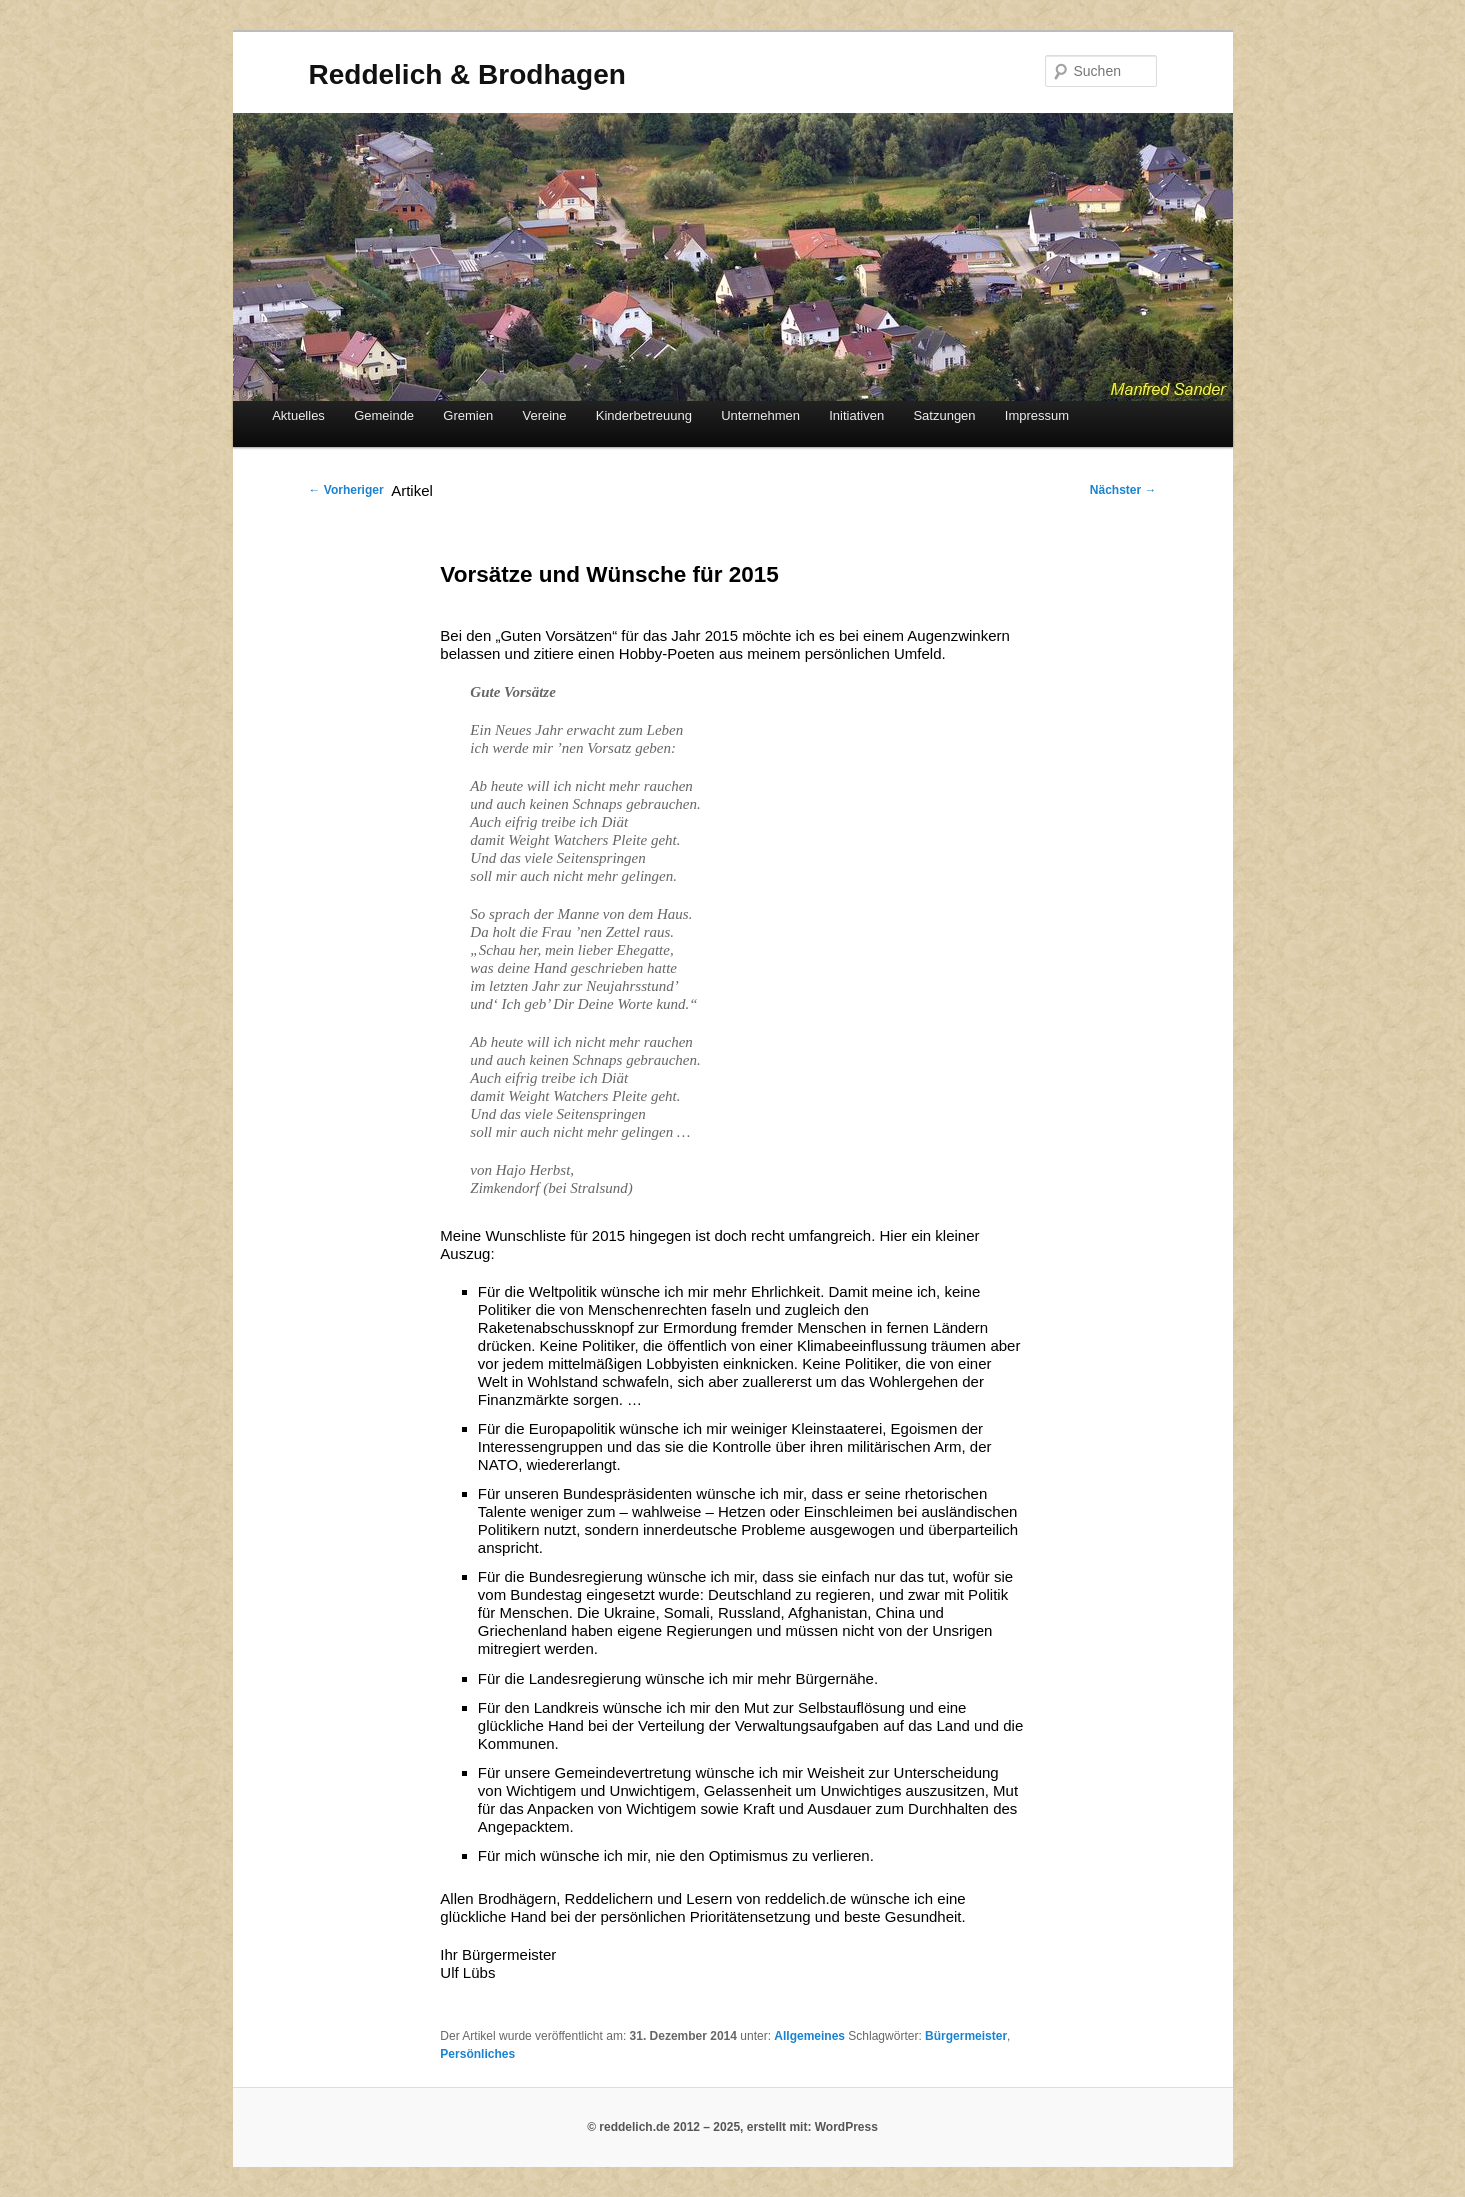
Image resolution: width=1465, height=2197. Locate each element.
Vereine (544, 415)
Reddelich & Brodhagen (467, 74)
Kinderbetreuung (644, 415)
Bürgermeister (966, 2036)
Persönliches (477, 2054)
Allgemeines (809, 2036)
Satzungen (944, 415)
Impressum (1037, 415)
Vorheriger (346, 490)
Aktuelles (298, 415)
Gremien (468, 415)
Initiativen (856, 415)
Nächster (1123, 490)
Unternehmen (760, 415)
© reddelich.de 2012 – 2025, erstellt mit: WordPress (732, 2127)
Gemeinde (384, 415)
